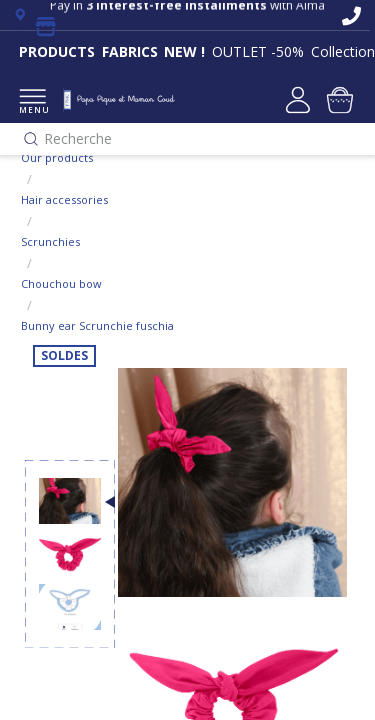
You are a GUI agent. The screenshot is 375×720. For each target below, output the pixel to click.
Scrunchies (50, 241)
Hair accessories (64, 199)
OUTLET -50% (258, 51)
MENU (32, 102)
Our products (57, 157)
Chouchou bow (61, 283)
